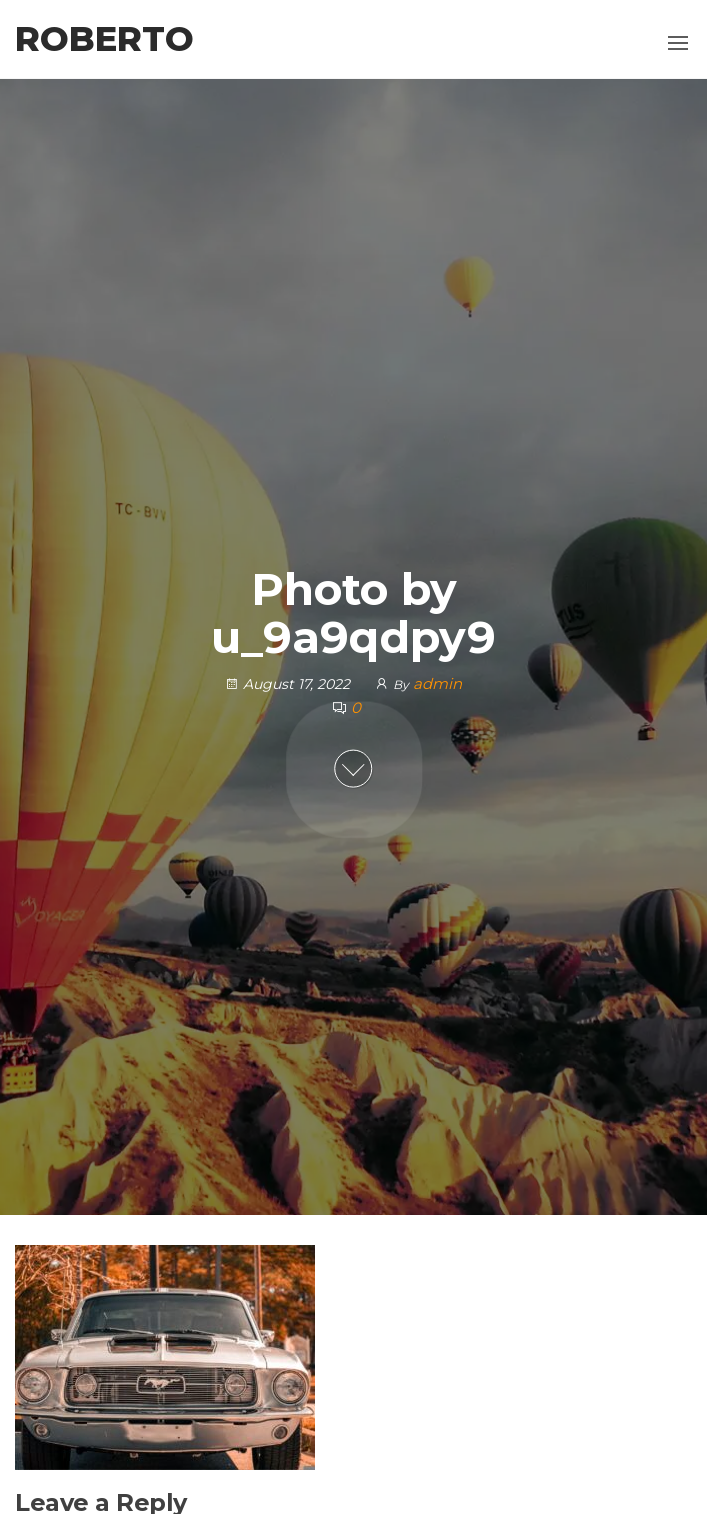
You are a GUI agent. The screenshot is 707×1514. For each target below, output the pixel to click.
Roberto (104, 39)
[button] (678, 43)
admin (437, 683)
